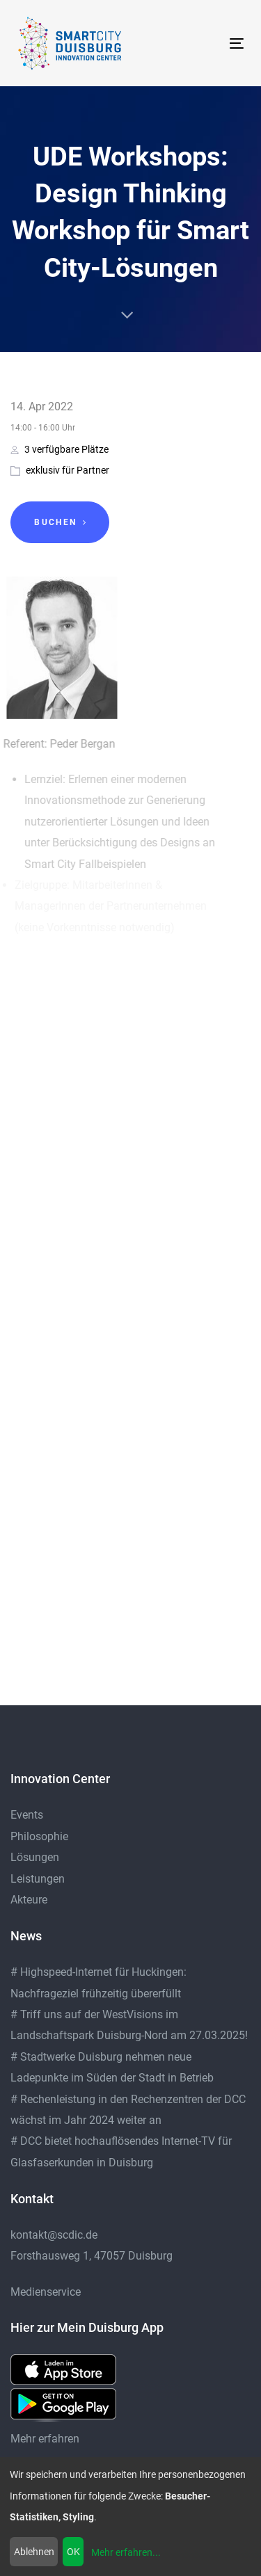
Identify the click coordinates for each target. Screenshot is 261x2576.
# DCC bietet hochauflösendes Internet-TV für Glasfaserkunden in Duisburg (121, 2151)
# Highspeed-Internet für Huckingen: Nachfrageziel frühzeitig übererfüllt (98, 1982)
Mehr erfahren (44, 2438)
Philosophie (39, 1836)
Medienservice (45, 2292)
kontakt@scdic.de (53, 2234)
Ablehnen (34, 2551)
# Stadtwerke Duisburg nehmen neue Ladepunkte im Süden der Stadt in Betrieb (112, 2067)
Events (26, 1814)
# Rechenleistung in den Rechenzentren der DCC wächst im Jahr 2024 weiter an (128, 2110)
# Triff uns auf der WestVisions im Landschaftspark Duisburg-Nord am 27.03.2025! (129, 2025)
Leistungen (37, 1878)
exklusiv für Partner (67, 470)
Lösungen (34, 1857)
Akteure (28, 1899)
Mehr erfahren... (126, 2552)
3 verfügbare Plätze (59, 449)
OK (73, 2551)
